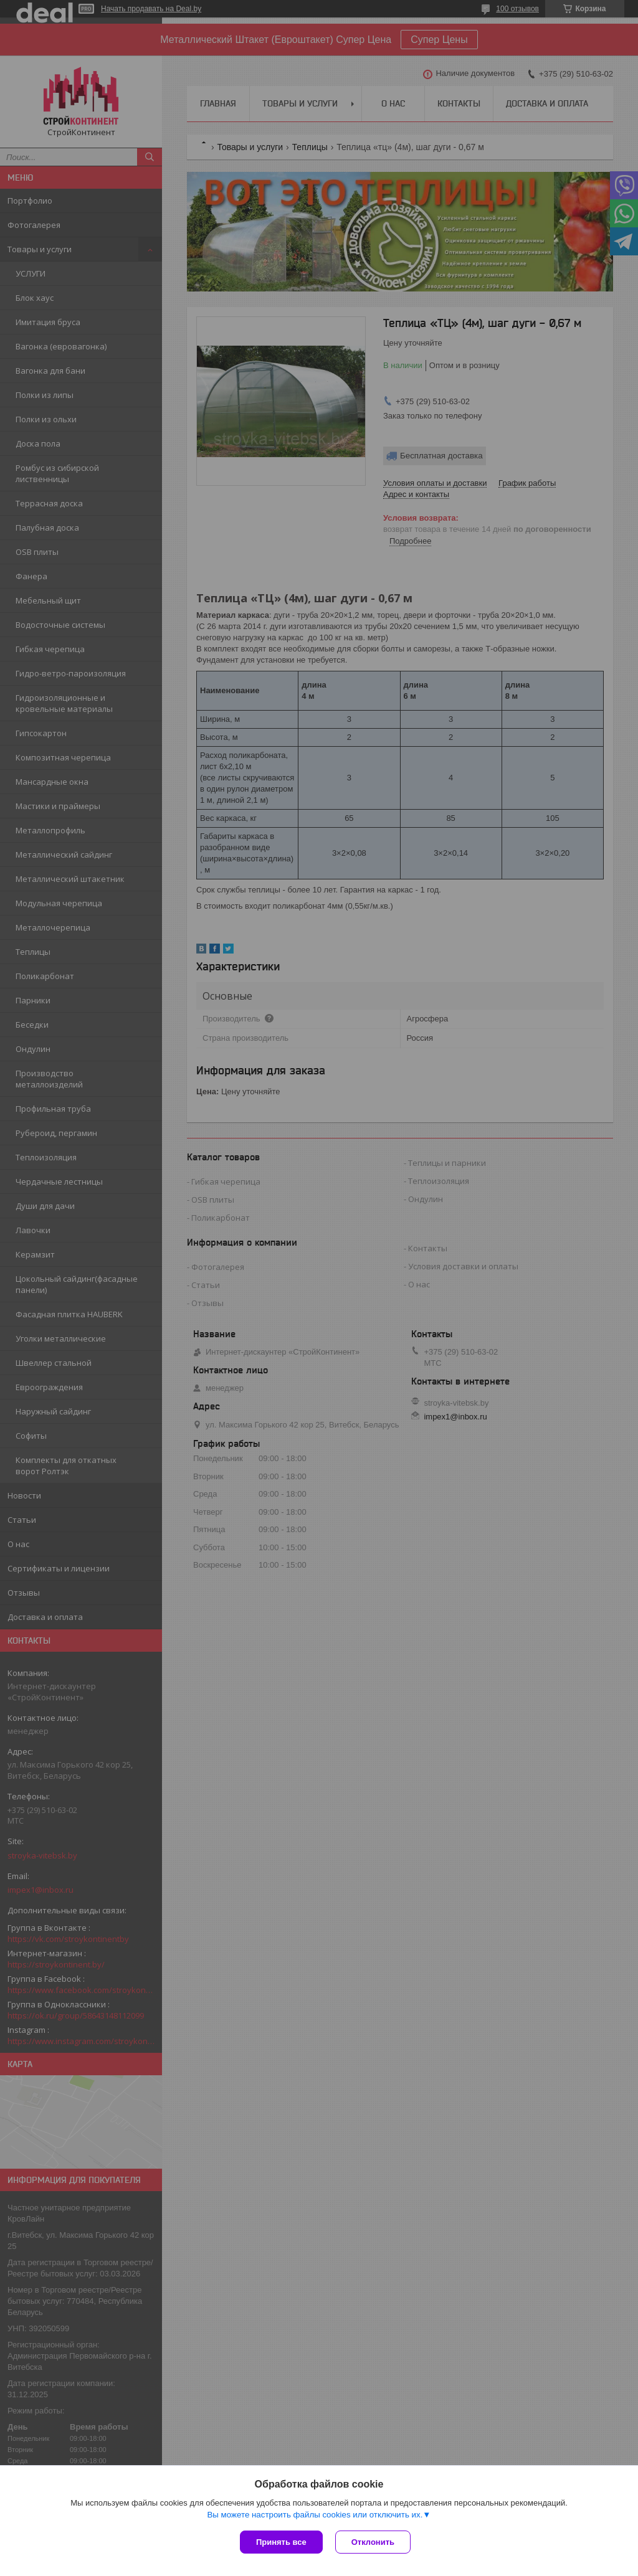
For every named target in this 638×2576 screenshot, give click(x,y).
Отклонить (372, 2542)
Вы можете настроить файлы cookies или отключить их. (314, 2514)
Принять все (281, 2542)
